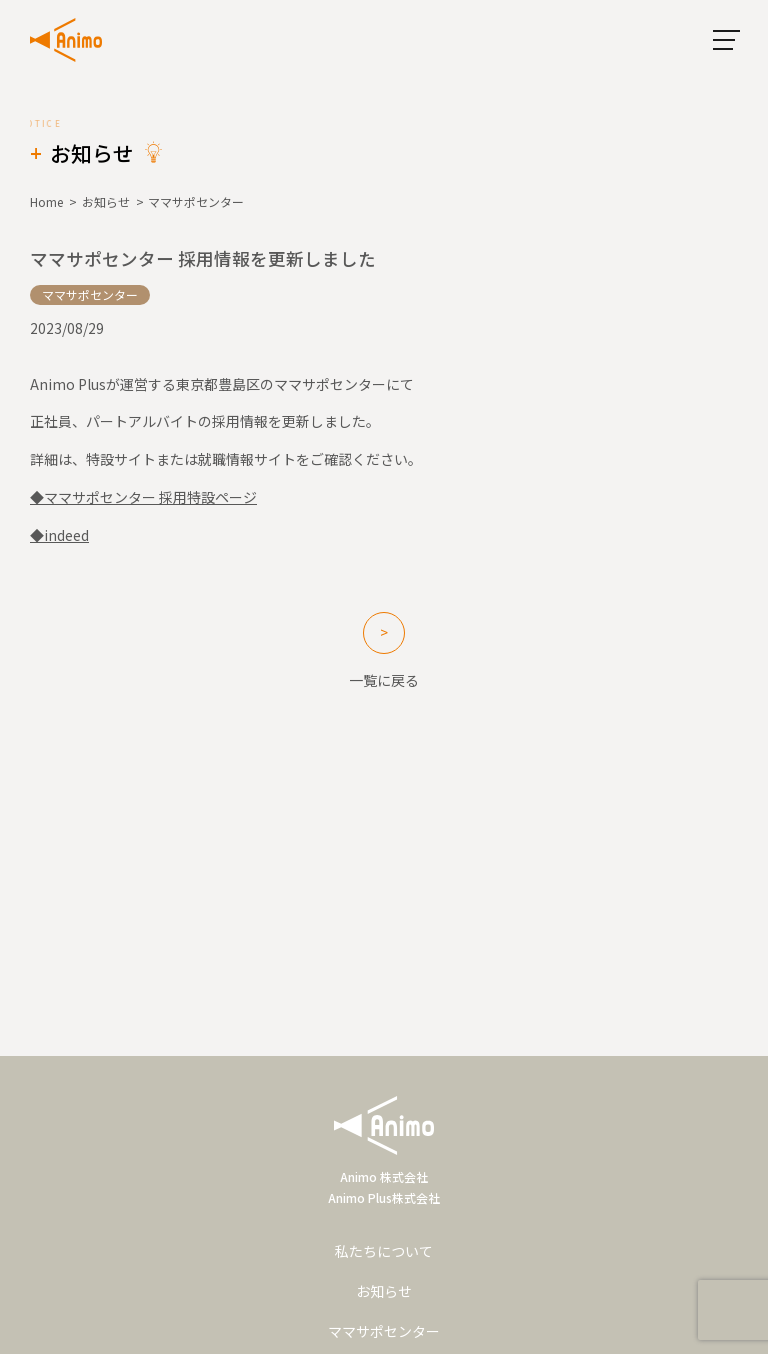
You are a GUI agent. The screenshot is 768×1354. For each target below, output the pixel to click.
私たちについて (384, 1251)
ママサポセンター (384, 1331)
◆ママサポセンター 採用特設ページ (143, 497)
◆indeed (59, 535)
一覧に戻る (384, 680)
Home (46, 201)
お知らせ (106, 201)
